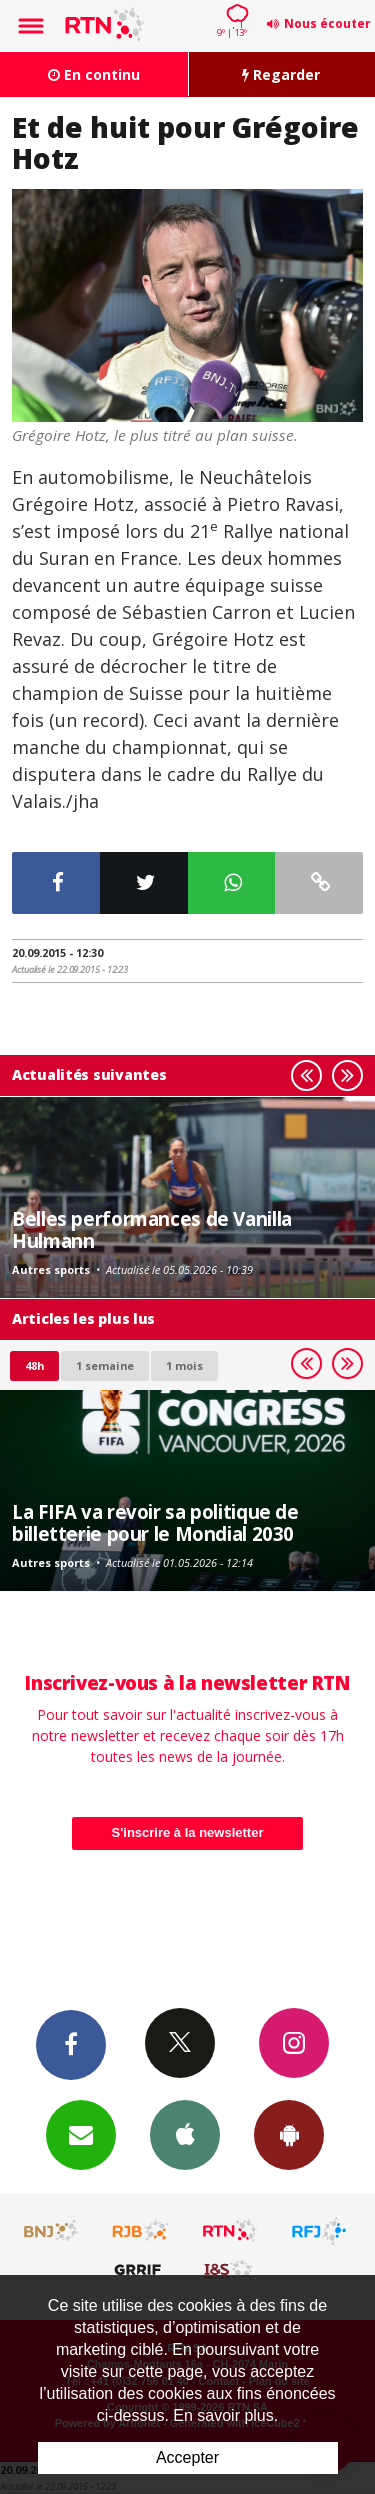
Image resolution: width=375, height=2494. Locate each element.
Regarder (281, 74)
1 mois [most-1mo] (184, 1365)
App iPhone (185, 2134)
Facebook (71, 2044)
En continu (94, 74)
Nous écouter (327, 23)
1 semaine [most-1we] (105, 1365)
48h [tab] (34, 1365)
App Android (289, 2134)
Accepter (187, 2457)
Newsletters (81, 2134)
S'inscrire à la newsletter (188, 1832)
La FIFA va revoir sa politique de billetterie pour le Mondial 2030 (155, 1522)
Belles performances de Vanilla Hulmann (152, 1229)
